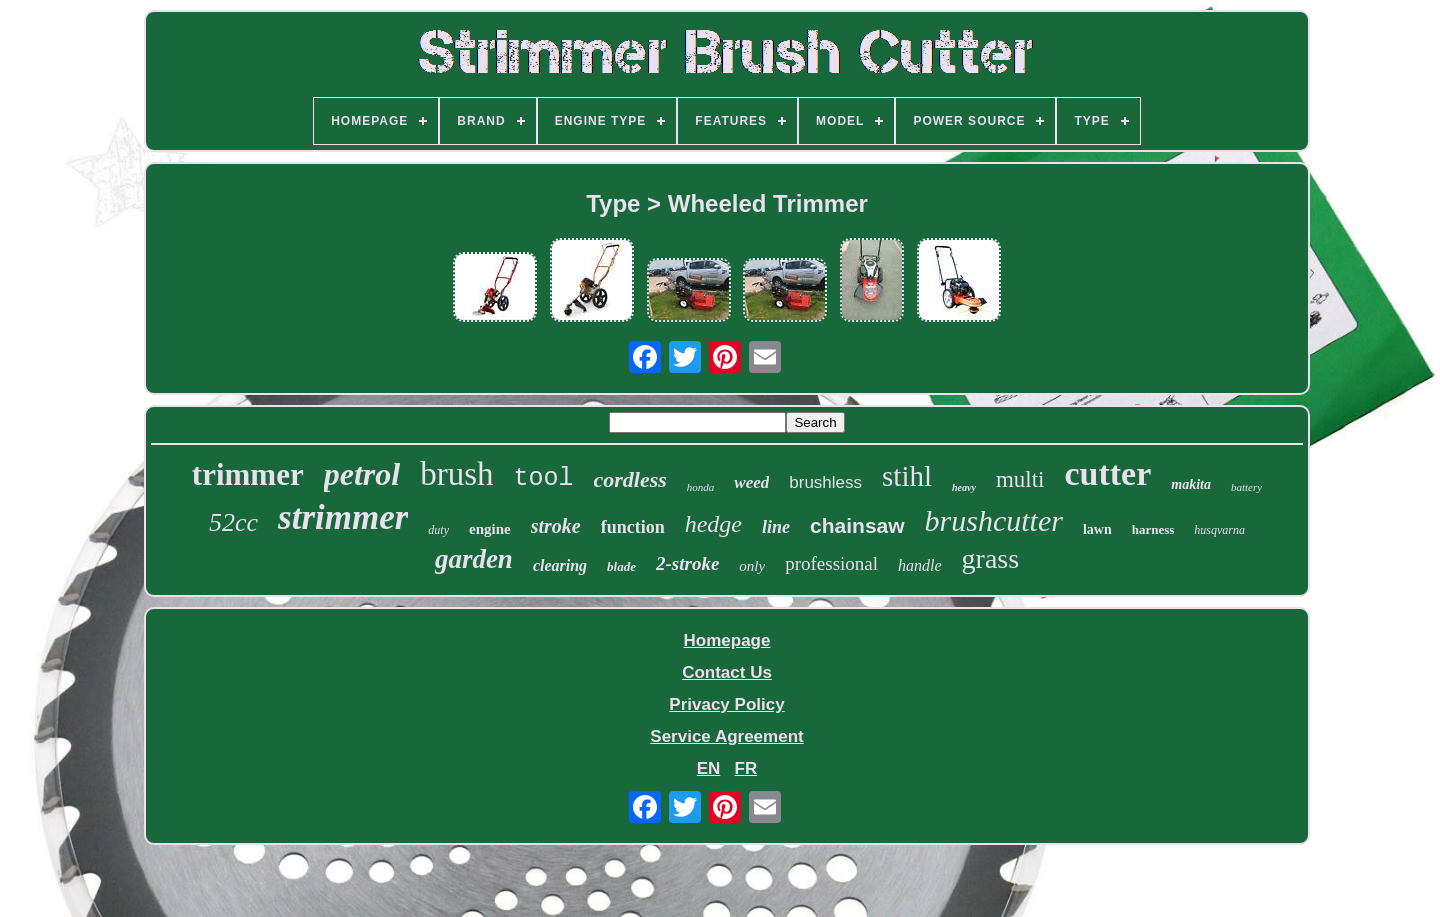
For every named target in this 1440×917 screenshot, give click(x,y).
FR (746, 768)
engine (490, 529)
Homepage (727, 640)
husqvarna (1219, 530)
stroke (556, 526)
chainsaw (857, 525)
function (633, 527)
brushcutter (994, 520)
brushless (825, 482)
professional (831, 563)
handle (920, 565)
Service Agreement (726, 736)
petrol (362, 474)
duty (438, 530)
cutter (1107, 473)
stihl (907, 476)
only (752, 566)
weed (751, 482)
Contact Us (727, 672)
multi (1020, 479)
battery (1246, 487)
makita (1191, 484)
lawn (1097, 529)
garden (474, 559)
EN (709, 768)
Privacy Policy (726, 704)
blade (621, 566)
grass (991, 558)
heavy (964, 487)
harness (1153, 529)
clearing (560, 565)
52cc (233, 522)
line (776, 527)
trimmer (248, 474)
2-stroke (687, 563)
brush (456, 474)
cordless (630, 479)
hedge (713, 524)
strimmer (343, 517)
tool (544, 478)
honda (701, 487)
